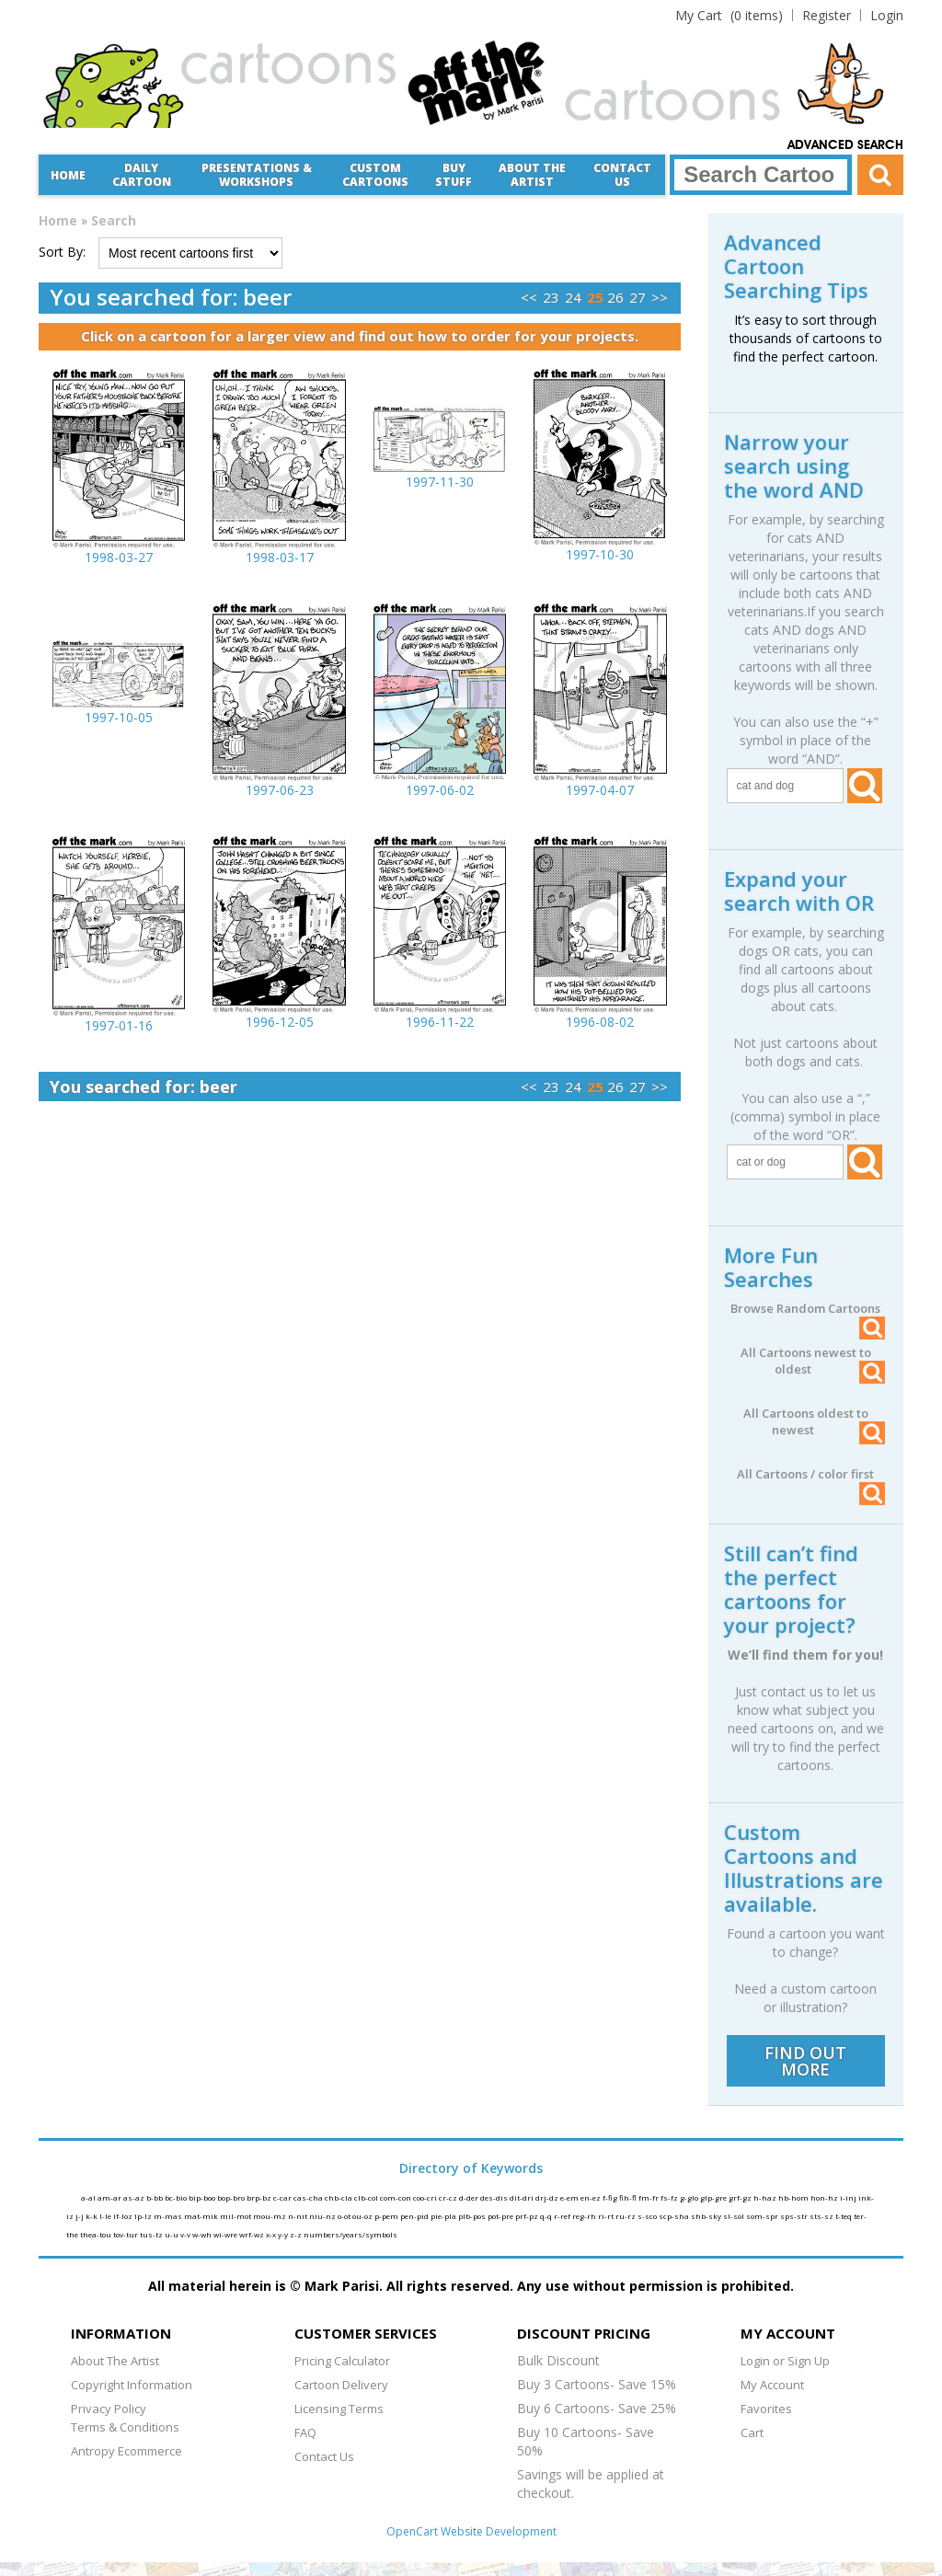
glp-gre (714, 2197)
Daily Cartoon (141, 175)
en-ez (591, 2197)
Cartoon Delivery (341, 2384)
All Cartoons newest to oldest (813, 1360)
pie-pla (444, 2216)
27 (637, 297)
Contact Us (622, 175)
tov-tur (126, 2234)
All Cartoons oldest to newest (814, 1421)
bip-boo (203, 2197)
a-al (89, 2197)
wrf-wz (252, 2234)
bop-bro (232, 2197)
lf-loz (123, 2216)
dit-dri (522, 2197)
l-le (106, 2216)
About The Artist (115, 2360)
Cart (752, 2432)
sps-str (795, 2216)
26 (615, 297)
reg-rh (585, 2216)
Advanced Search (845, 145)
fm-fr (649, 2197)
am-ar (110, 2197)
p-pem (387, 2216)
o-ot (345, 2216)
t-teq (844, 2216)
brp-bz (260, 2197)
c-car (283, 2197)
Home (68, 175)
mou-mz (270, 2216)
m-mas (169, 2216)
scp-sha (675, 2216)
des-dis (495, 2197)
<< (529, 297)
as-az (134, 2197)
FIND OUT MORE (805, 2060)
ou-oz (363, 2216)
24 (573, 297)
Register (826, 15)
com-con (396, 2197)
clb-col (367, 2197)
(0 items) (729, 15)
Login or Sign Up (785, 2360)
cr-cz (449, 2197)
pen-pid (415, 2216)
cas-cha (309, 2197)
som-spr (763, 2216)
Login (886, 15)
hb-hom (794, 2197)
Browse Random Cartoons (807, 1308)
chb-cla (339, 2197)
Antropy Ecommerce (126, 2451)
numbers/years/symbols (350, 2234)
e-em (570, 2197)
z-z (297, 2234)
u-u (172, 2234)
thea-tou (96, 2234)
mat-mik (202, 2216)
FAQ (305, 2432)
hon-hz (825, 2197)
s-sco (648, 2216)
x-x (272, 2234)
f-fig (611, 2197)
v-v (186, 2234)
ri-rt (606, 2216)
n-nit (298, 2216)
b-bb (155, 2197)
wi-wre (226, 2234)
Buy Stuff (453, 175)
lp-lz (144, 2216)
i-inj (849, 2197)
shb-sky (707, 2216)
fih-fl (628, 2197)
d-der (469, 2197)
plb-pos (473, 2216)
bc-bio (177, 2197)
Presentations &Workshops (256, 175)
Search (113, 220)
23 (551, 297)
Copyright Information (131, 2384)
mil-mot (236, 2216)
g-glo (690, 2197)
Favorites (766, 2408)
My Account (772, 2384)
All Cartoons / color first (811, 1474)
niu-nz (323, 2216)
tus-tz (152, 2234)
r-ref (563, 2216)
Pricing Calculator (342, 2360)
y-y (284, 2234)
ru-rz (626, 2216)
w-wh (202, 2234)
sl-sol (734, 2216)
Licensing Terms (339, 2408)
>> (659, 297)
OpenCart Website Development (471, 2531)
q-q (547, 2216)
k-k (92, 2216)
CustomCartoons (375, 175)
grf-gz (741, 2197)
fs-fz (670, 2197)
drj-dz (547, 2197)
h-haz (765, 2197)
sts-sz (822, 2216)
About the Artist (532, 175)
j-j (80, 2216)
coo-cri (426, 2197)
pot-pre (501, 2216)
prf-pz (527, 2216)
